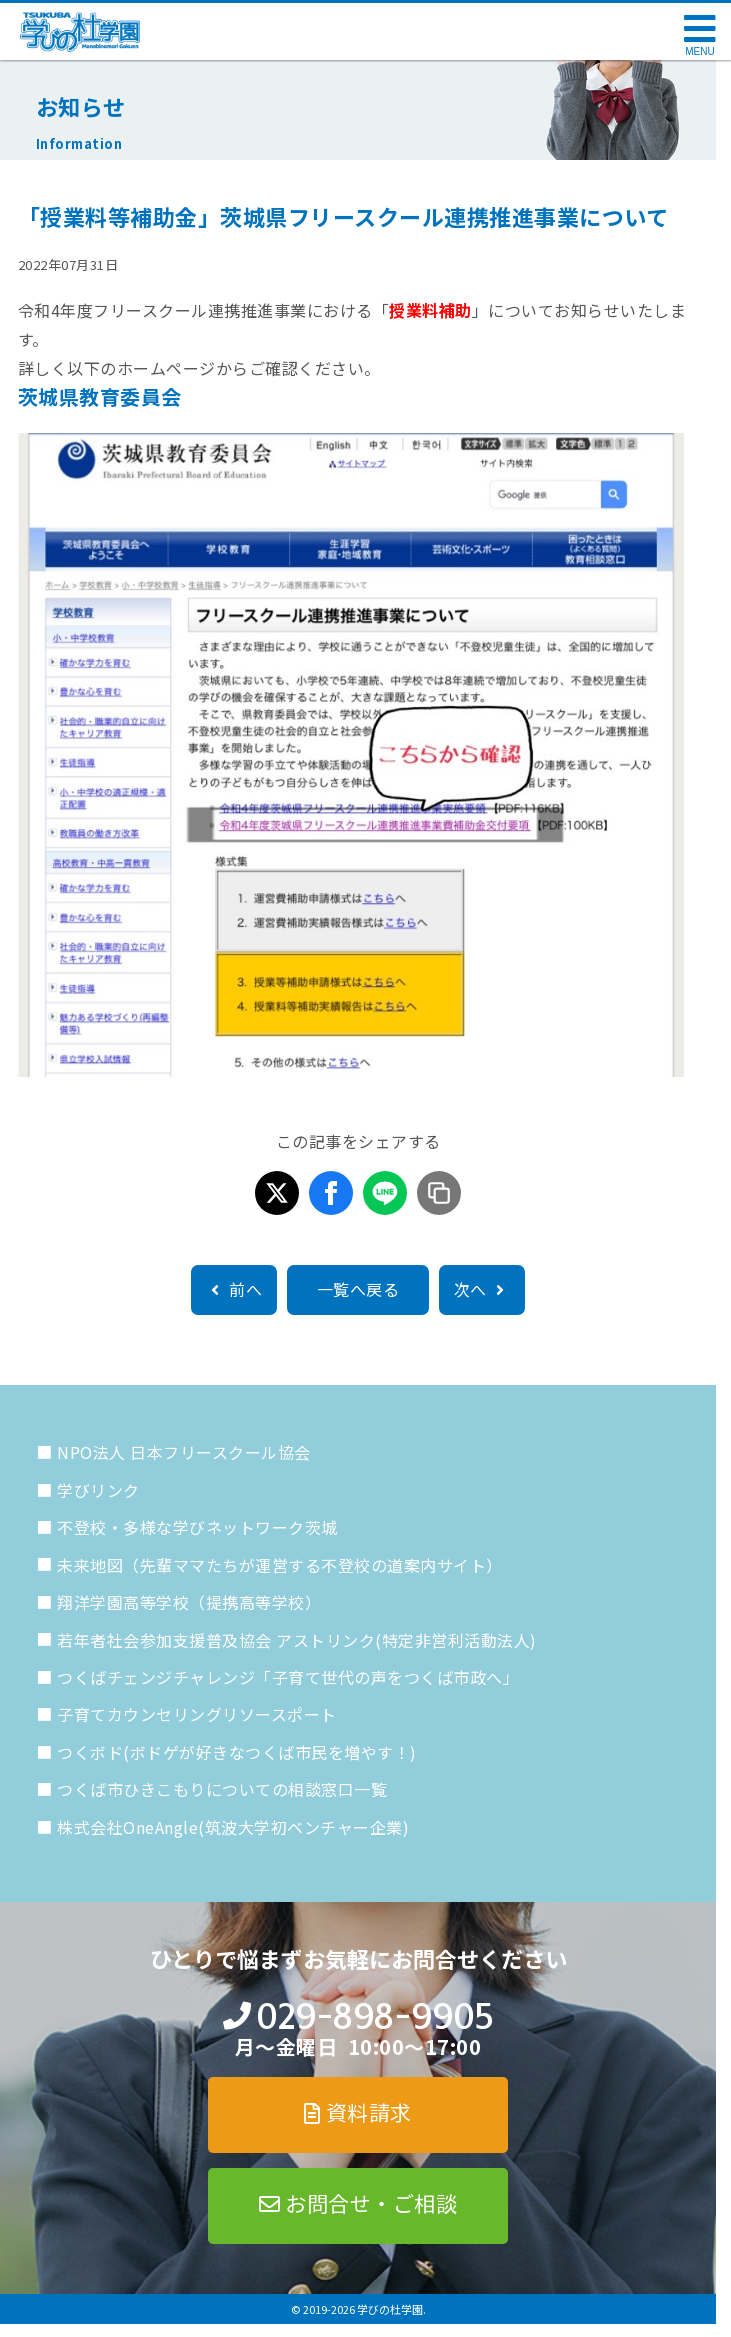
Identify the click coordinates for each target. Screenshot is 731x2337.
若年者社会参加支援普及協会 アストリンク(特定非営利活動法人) (297, 1640)
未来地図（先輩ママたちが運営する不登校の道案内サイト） (280, 1565)
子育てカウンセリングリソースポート (197, 1714)
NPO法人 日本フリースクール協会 (184, 1452)
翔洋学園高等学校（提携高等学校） (189, 1602)
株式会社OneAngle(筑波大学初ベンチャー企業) (233, 1827)
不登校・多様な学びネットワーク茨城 (197, 1527)
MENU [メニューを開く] (699, 51)
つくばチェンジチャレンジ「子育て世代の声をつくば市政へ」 (288, 1677)
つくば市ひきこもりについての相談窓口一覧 (222, 1789)
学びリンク (98, 1490)
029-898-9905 (374, 2016)
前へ (234, 1289)
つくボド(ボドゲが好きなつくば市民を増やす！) (237, 1752)
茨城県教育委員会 (100, 396)
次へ (482, 1289)
